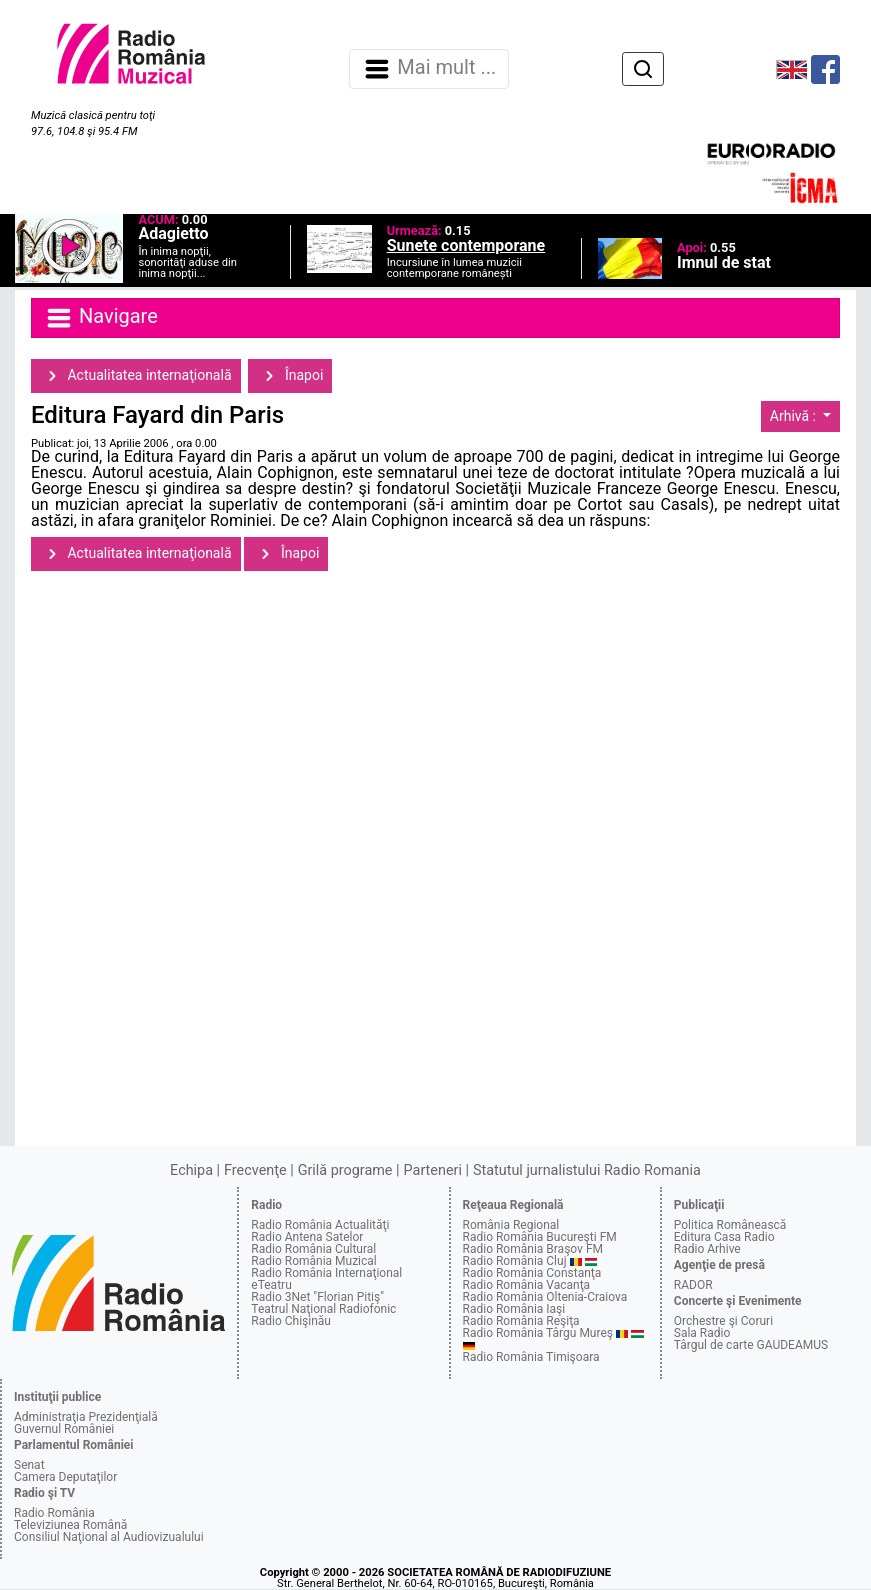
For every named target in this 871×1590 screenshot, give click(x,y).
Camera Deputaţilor (65, 1477)
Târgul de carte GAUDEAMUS (751, 1345)
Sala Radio (702, 1333)
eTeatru (271, 1285)
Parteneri (433, 1170)
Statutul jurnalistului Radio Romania (587, 1170)
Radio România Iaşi (514, 1309)
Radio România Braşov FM (533, 1249)
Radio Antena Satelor (307, 1237)
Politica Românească (730, 1225)
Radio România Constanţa (532, 1273)
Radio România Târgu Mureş (538, 1333)
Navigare (101, 318)
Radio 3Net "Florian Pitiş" (317, 1297)
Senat (29, 1465)
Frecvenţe (255, 1170)
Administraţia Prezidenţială (86, 1417)
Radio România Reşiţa (521, 1321)
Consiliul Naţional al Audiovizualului (109, 1537)
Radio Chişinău (291, 1321)
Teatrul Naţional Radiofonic (323, 1309)
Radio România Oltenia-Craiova (545, 1297)
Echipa (191, 1170)
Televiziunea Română (70, 1525)
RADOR (693, 1285)
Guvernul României (64, 1429)
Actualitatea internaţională (136, 376)
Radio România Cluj (515, 1261)
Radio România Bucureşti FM (540, 1237)
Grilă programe (345, 1170)
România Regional (511, 1225)
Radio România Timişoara (531, 1357)
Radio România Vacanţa (527, 1285)
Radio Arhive (707, 1249)
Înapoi (290, 376)
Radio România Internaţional (326, 1273)
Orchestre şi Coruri (723, 1321)
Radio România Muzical (313, 1261)
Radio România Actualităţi (320, 1225)
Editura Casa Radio (724, 1237)
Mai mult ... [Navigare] (429, 69)
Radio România (54, 1513)
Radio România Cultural (313, 1249)
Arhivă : (795, 416)
